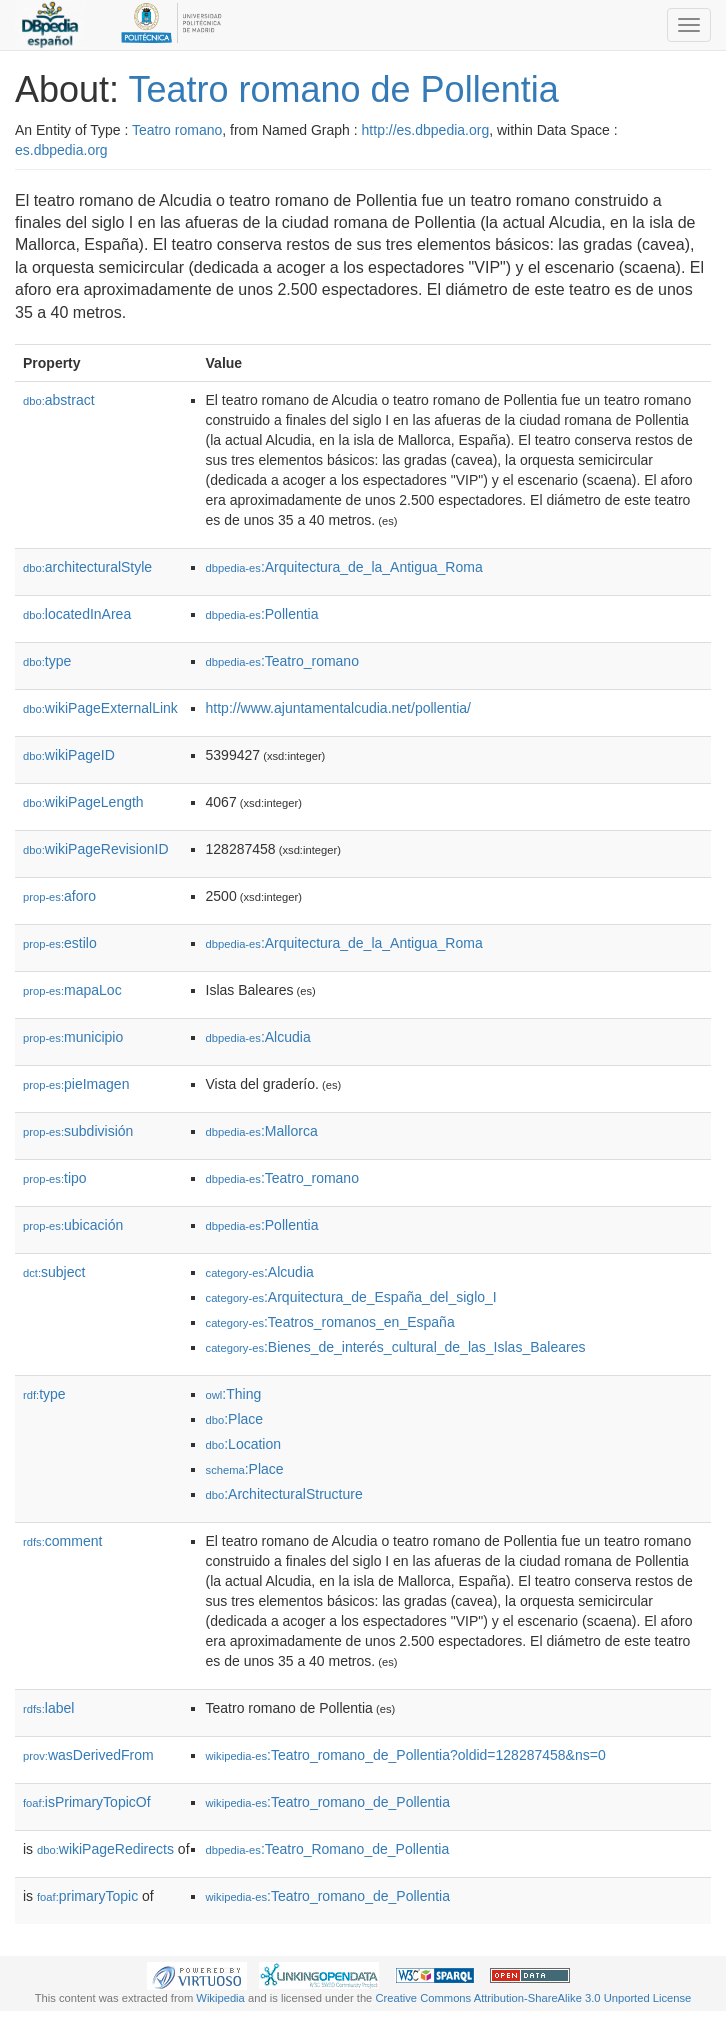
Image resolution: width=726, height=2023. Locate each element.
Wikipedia (220, 1998)
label (48, 1708)
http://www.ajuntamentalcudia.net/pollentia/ (338, 708)
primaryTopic (87, 1896)
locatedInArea (77, 614)
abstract (59, 400)
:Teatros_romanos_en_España (330, 1322)
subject (54, 1272)
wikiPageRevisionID (96, 849)
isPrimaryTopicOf (87, 1802)
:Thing (234, 1394)
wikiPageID (69, 755)
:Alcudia (258, 1037)
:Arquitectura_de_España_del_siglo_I (351, 1297)
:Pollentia (262, 614)
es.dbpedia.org (61, 150)
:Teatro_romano (282, 661)
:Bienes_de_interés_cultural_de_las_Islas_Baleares (396, 1347)
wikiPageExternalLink (100, 708)
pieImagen (76, 1084)
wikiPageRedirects (105, 1849)
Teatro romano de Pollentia (343, 89)
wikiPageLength (83, 802)
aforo (59, 896)
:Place (235, 1419)
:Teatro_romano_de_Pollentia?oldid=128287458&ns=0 (406, 1755)
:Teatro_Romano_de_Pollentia (328, 1849)
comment (62, 1541)
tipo (55, 1178)
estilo (60, 943)
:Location (244, 1444)
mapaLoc (72, 990)
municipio (73, 1037)
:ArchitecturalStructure (284, 1494)
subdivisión (78, 1131)
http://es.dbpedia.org (426, 130)
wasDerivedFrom (88, 1755)
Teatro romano (177, 130)
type (47, 661)
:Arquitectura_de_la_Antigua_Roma (344, 567)
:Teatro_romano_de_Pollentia (328, 1802)
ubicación (73, 1225)
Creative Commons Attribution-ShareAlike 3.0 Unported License (533, 1998)
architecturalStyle (87, 567)
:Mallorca (262, 1131)
